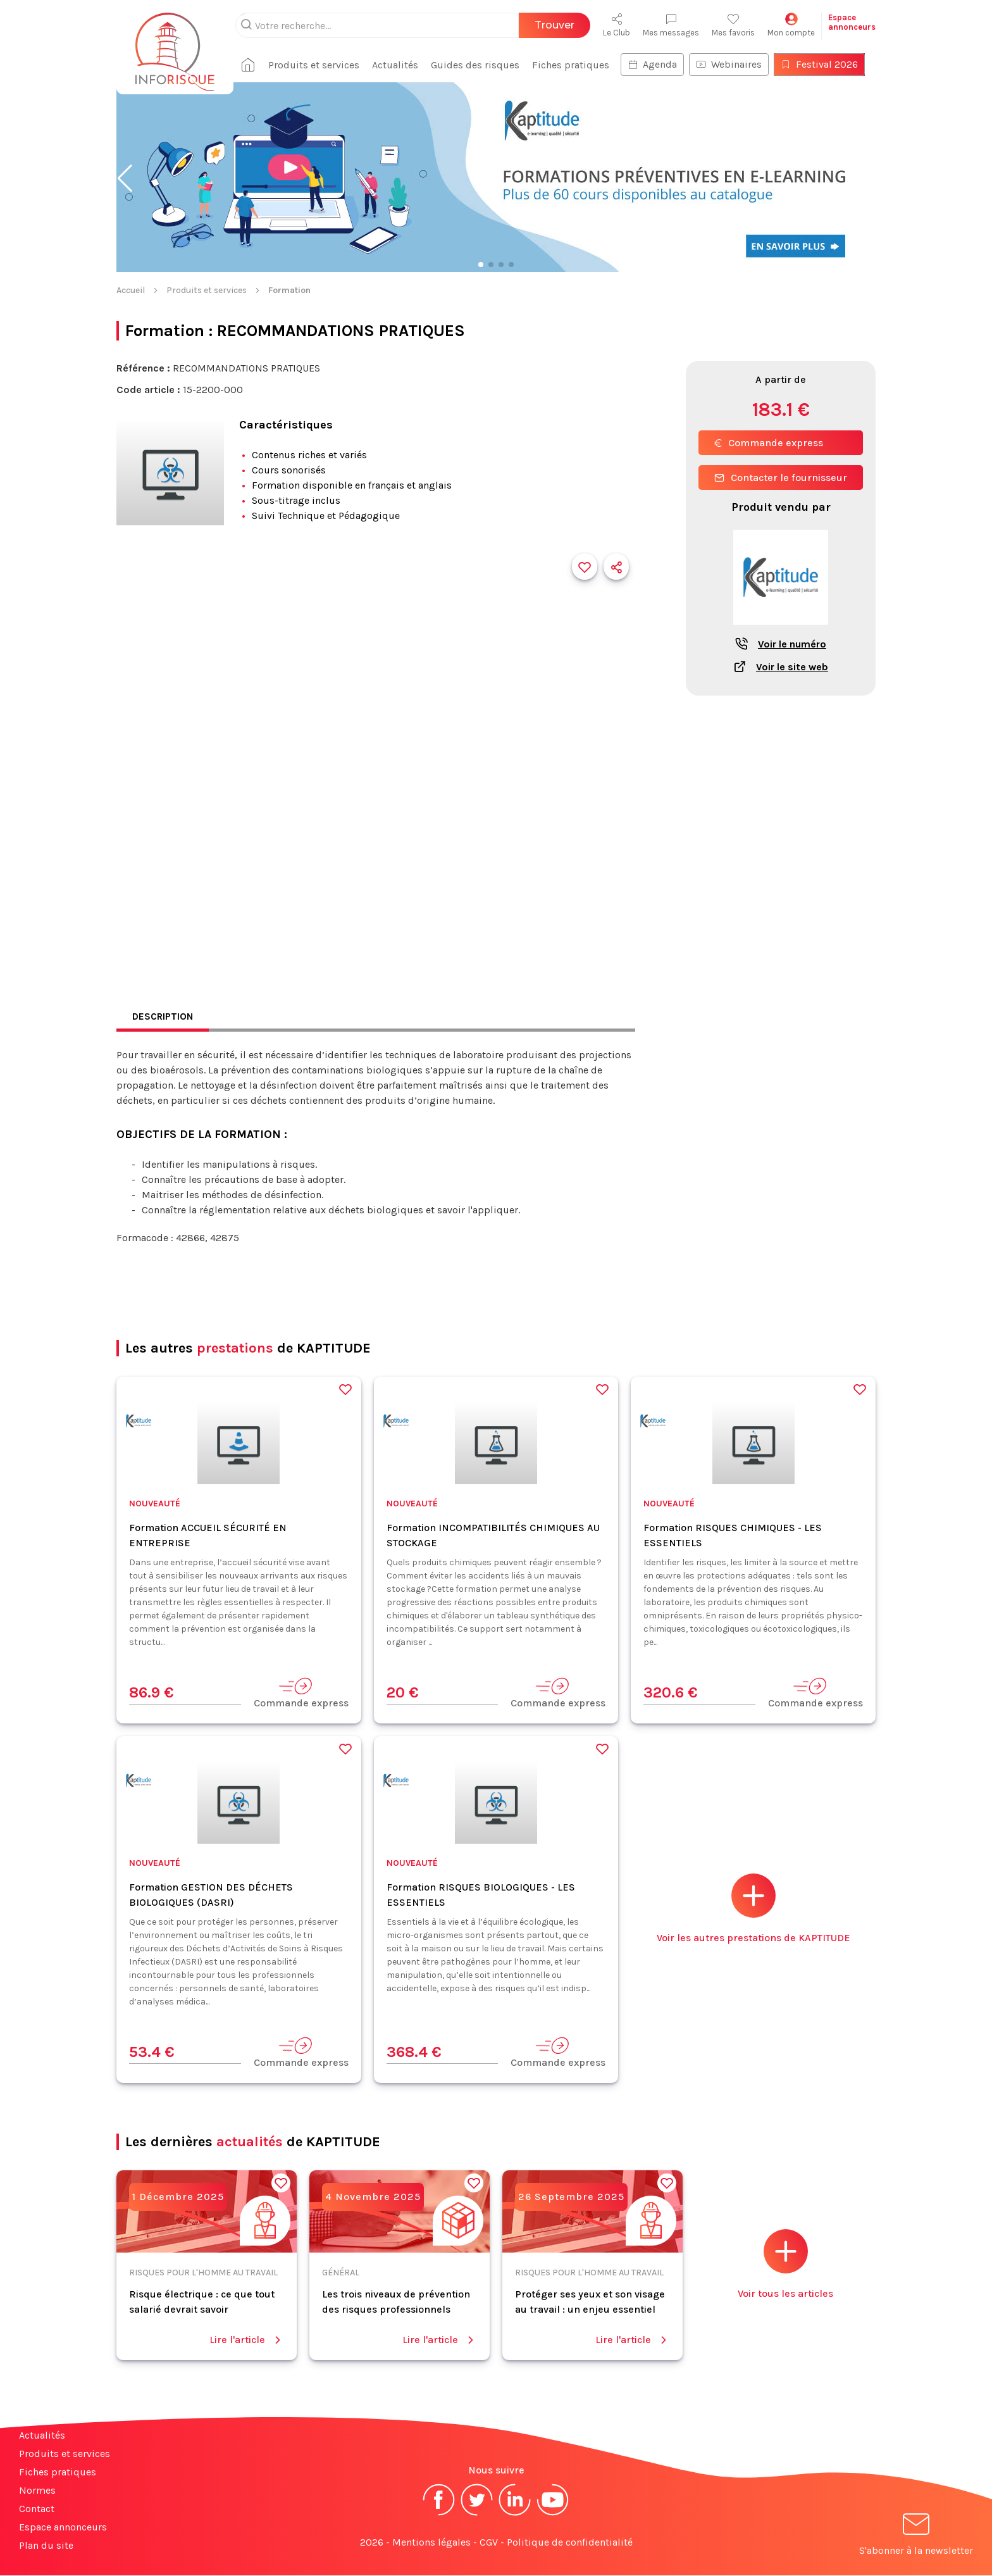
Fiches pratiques (575, 65)
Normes (37, 2491)
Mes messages (671, 25)
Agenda (657, 64)
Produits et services (318, 65)
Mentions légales (431, 2543)
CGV (489, 2543)
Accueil (130, 290)
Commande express (768, 443)
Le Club (616, 25)
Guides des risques (480, 65)
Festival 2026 (824, 64)
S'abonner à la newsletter (916, 2537)
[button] (124, 178)
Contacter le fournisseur (780, 478)
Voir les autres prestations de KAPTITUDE (753, 1909)
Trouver (554, 25)
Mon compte (791, 25)
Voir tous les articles (785, 2265)
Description (163, 1017)
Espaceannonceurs (852, 22)
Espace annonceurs (63, 2528)
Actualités (400, 65)
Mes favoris (733, 25)
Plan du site (46, 2546)
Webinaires (734, 64)
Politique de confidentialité (570, 2543)
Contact (36, 2509)
